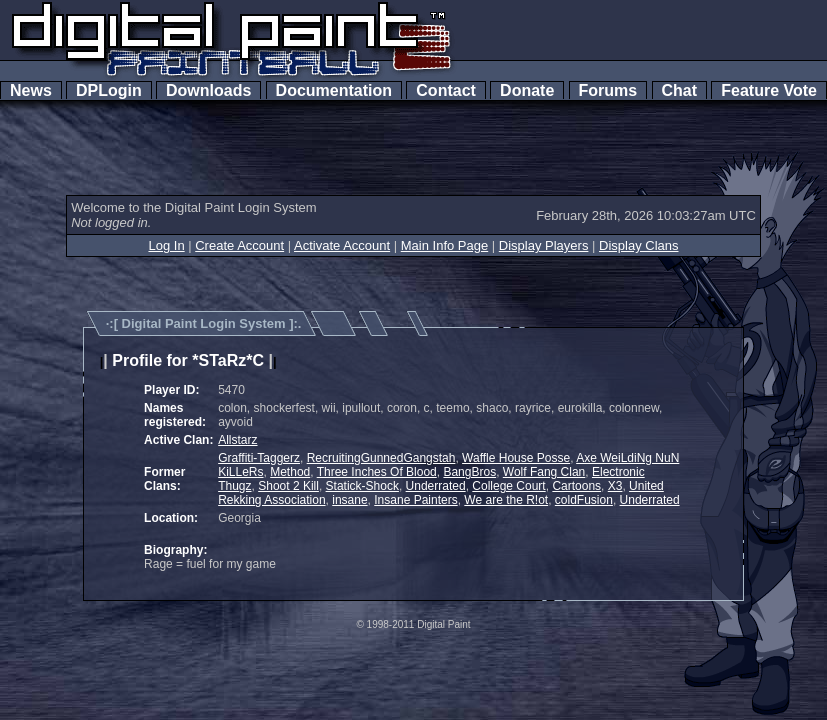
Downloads (208, 90)
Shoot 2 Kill (288, 486)
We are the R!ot (506, 500)
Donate (527, 90)
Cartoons (576, 486)
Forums (608, 90)
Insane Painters (415, 500)
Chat (679, 90)
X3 (615, 486)
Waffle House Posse (516, 458)
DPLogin (109, 90)
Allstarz (237, 440)
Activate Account (342, 245)
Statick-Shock (362, 486)
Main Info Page (444, 245)
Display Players (544, 245)
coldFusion (584, 500)
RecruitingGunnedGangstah (381, 458)
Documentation (334, 90)
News (31, 90)
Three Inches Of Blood (377, 472)
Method (290, 472)
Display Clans (638, 245)
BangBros (469, 472)
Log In (166, 245)
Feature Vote (769, 90)
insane (349, 500)
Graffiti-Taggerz (259, 458)
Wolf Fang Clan (544, 472)
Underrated (436, 486)
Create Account (239, 245)
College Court (508, 486)
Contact (445, 90)
